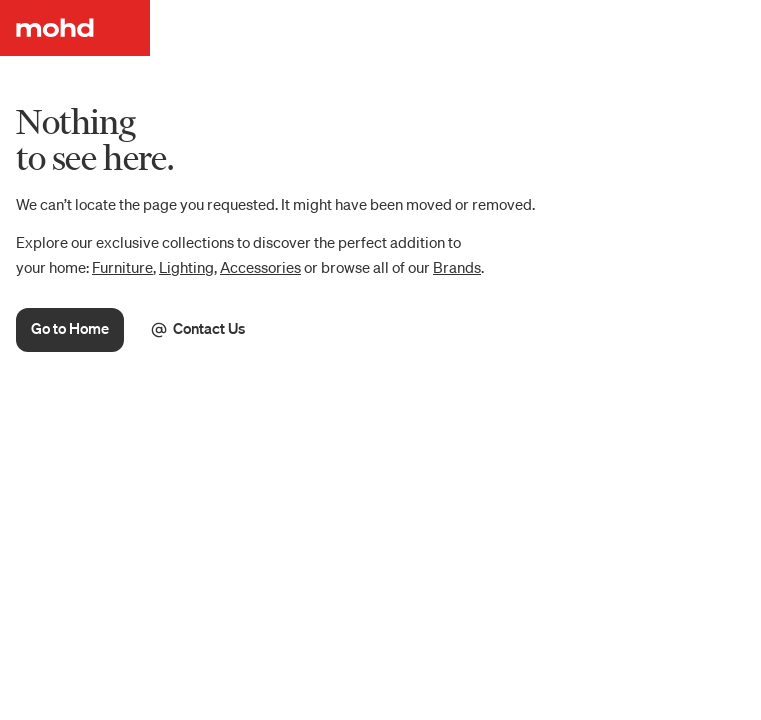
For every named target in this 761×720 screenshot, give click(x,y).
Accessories (260, 267)
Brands (457, 267)
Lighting (186, 267)
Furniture (122, 267)
